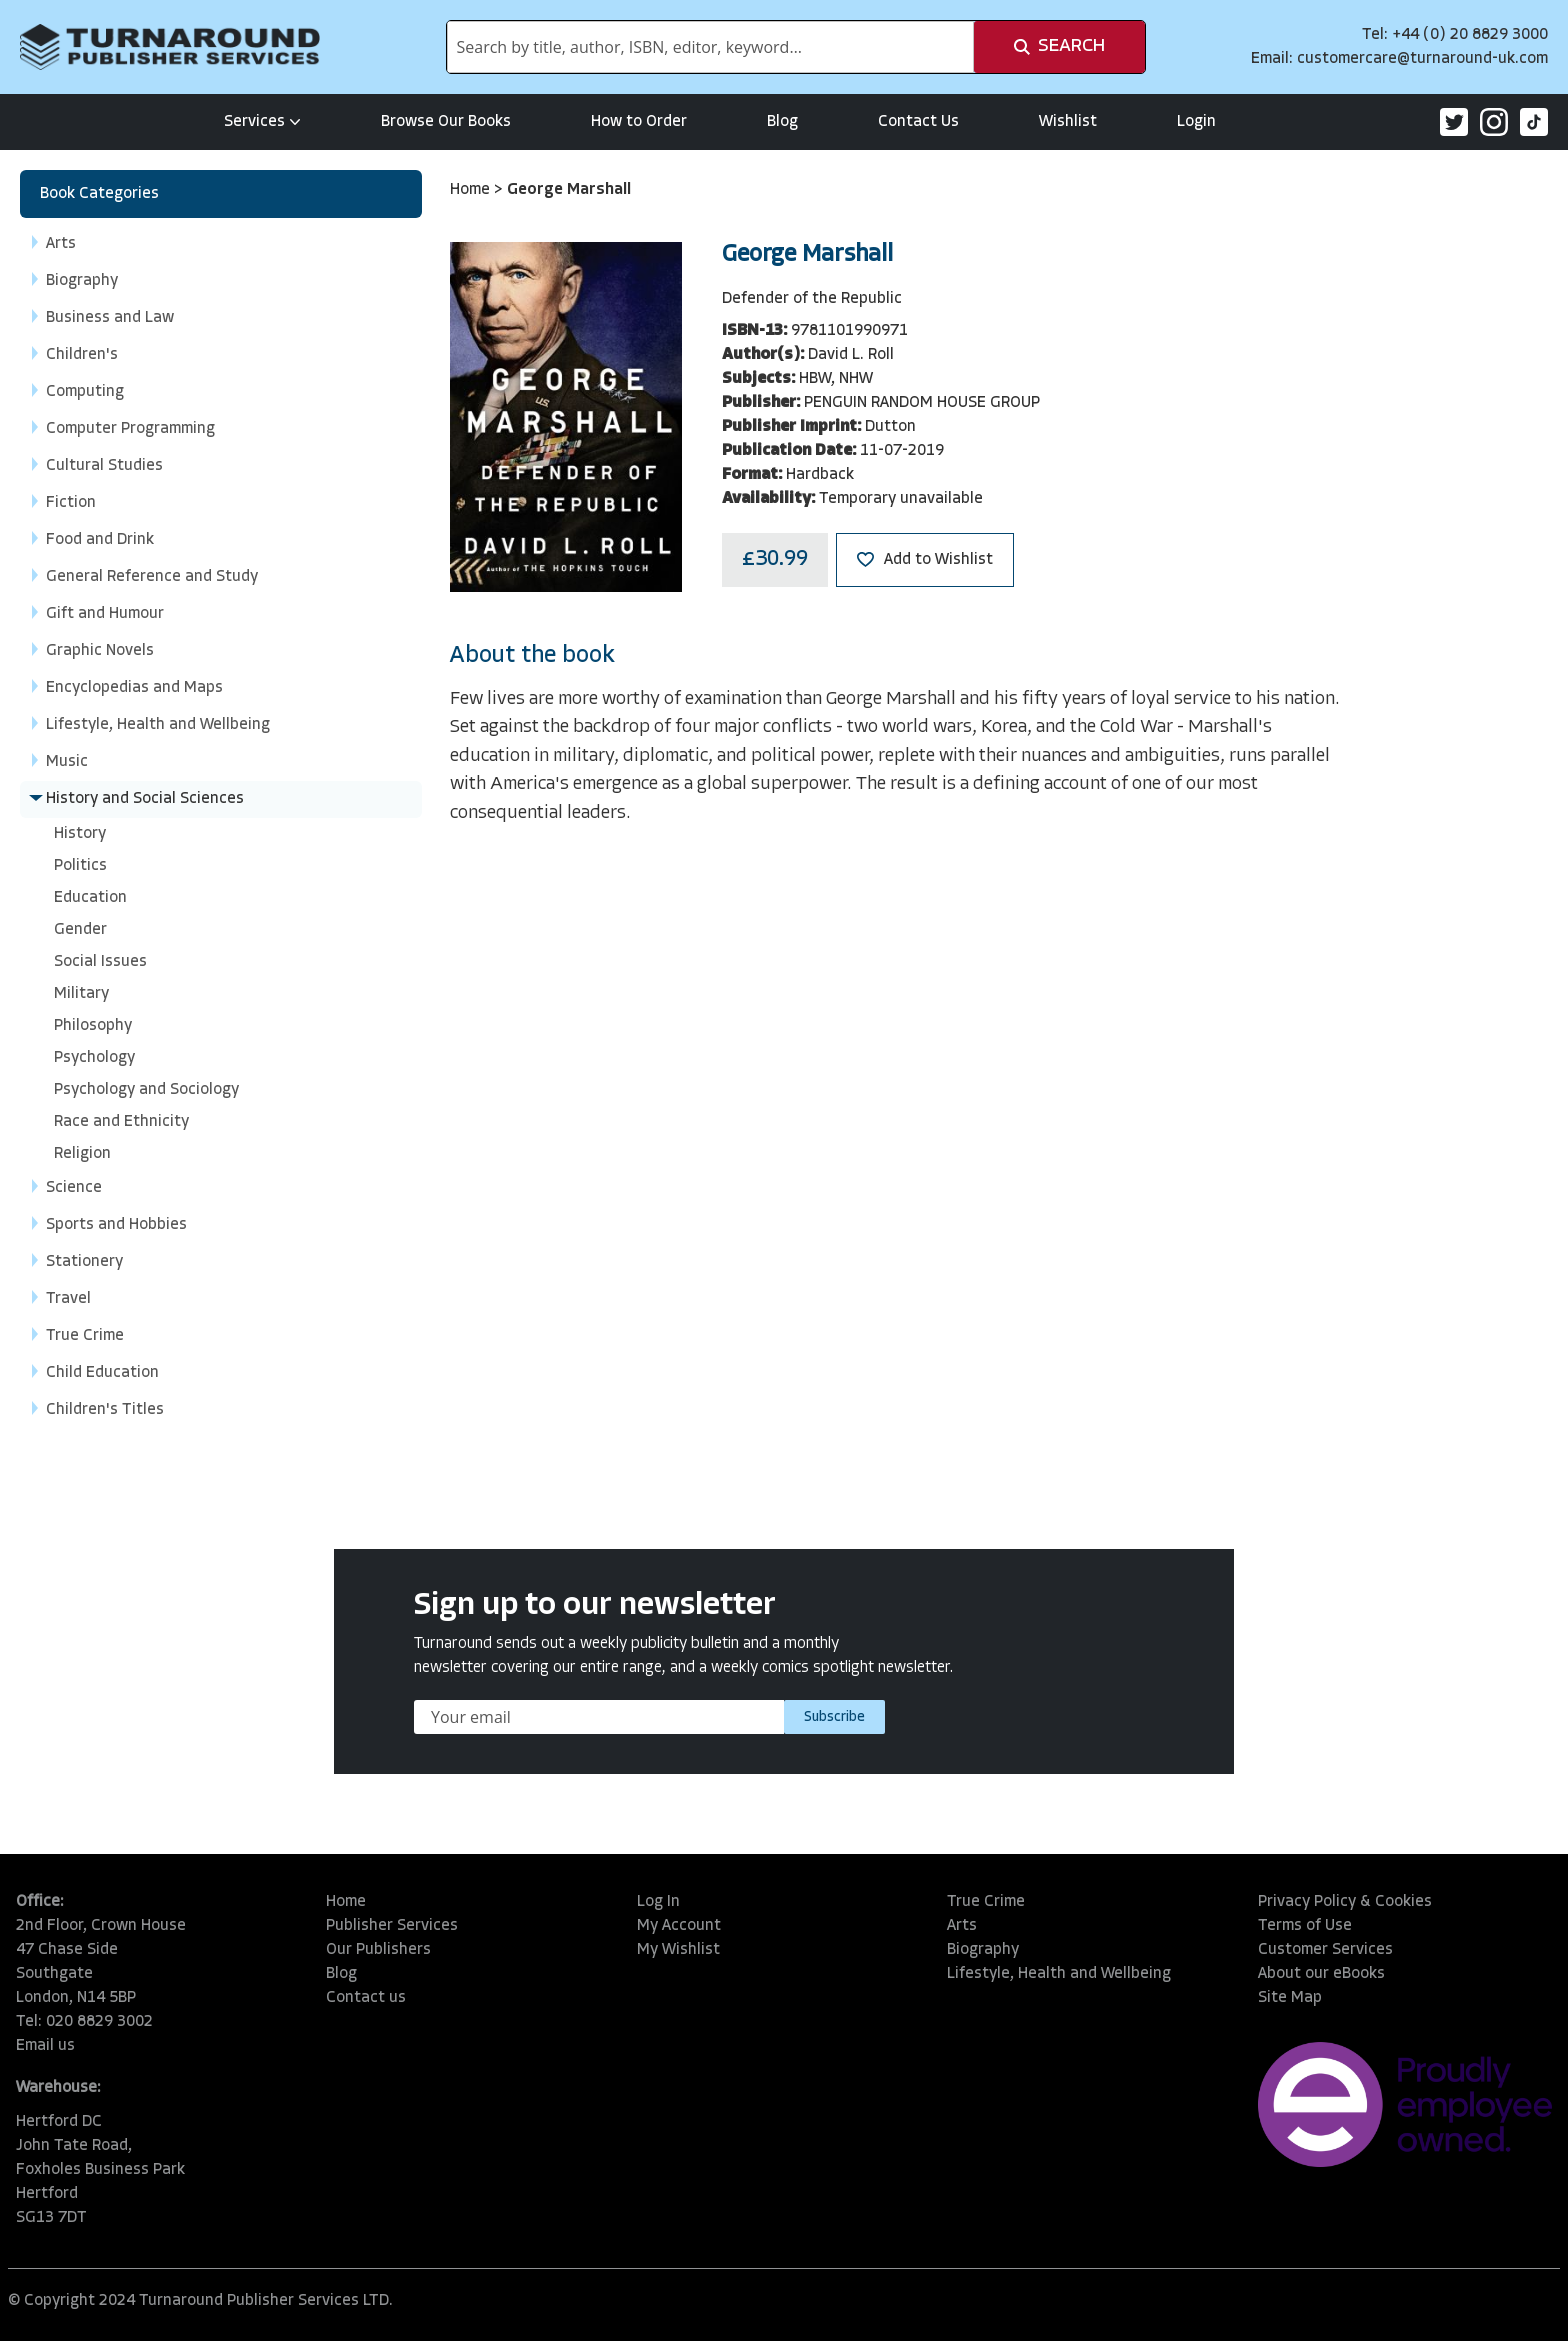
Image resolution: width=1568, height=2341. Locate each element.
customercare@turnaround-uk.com (1422, 59)
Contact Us (918, 122)
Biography (983, 1950)
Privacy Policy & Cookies (1345, 1902)
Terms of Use (1305, 1926)
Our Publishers (378, 1950)
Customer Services (1325, 1950)
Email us (45, 2046)
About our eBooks (1321, 1974)
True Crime (986, 1902)
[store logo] (170, 47)
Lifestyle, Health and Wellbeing (1059, 1974)
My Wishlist (678, 1950)
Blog (782, 122)
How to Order (639, 122)
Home (472, 190)
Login (1196, 122)
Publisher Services (392, 1926)
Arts (962, 1926)
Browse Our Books (446, 122)
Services (262, 122)
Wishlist (1068, 122)
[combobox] (710, 47)
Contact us (366, 1998)
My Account (679, 1926)
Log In (658, 1902)
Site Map (1290, 1998)
